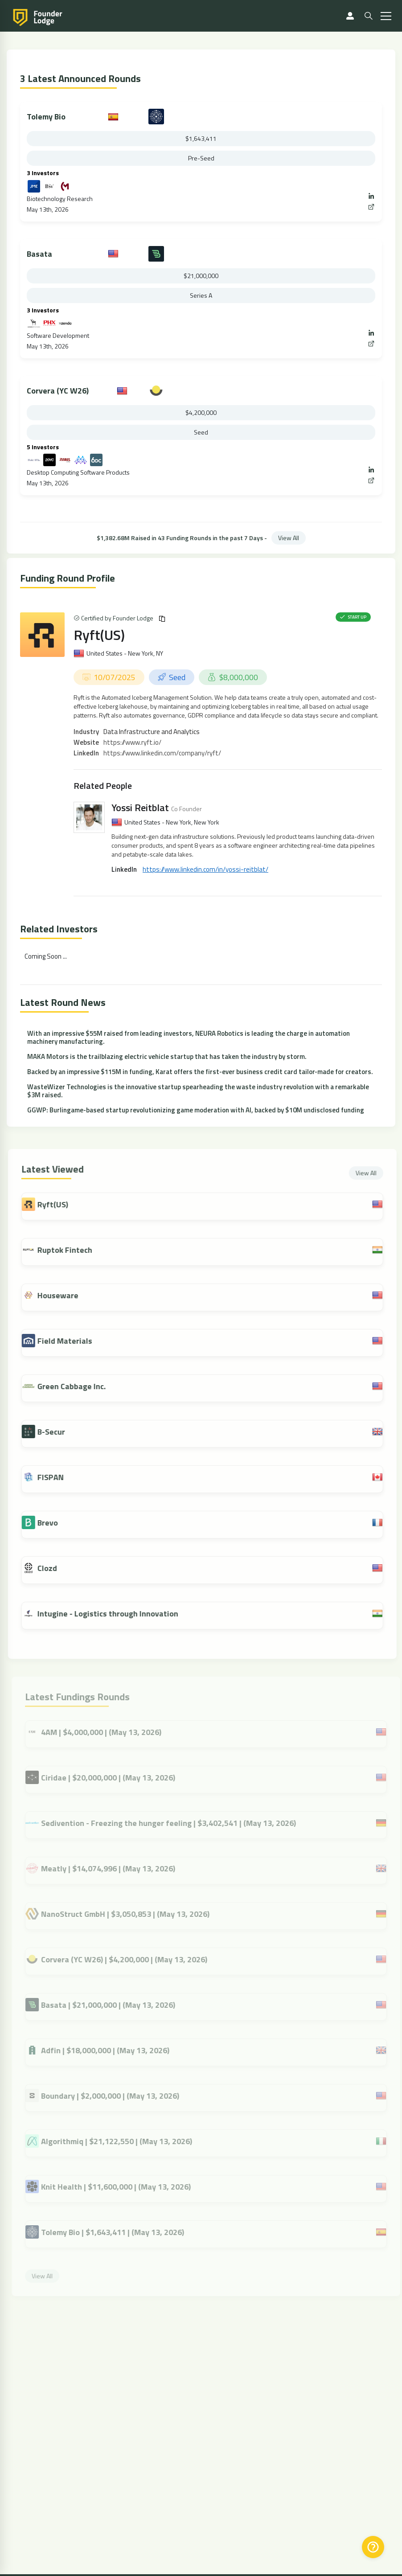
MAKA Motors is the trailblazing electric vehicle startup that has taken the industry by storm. (167, 1056)
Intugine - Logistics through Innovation (112, 1613)
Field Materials (69, 1341)
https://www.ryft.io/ (132, 742)
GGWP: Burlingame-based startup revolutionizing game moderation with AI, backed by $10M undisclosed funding (195, 1110)
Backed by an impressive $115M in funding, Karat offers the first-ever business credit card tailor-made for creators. (200, 1071)
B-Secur (56, 1431)
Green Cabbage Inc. (76, 1386)
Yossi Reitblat (140, 807)
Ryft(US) (99, 634)
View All (288, 537)
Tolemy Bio (46, 116)
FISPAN (55, 1477)
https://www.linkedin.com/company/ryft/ (162, 753)
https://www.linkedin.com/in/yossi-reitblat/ (205, 869)
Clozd (52, 1568)
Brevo (52, 1522)
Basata (39, 254)
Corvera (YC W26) (58, 390)
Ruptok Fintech (69, 1250)
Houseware (62, 1295)
